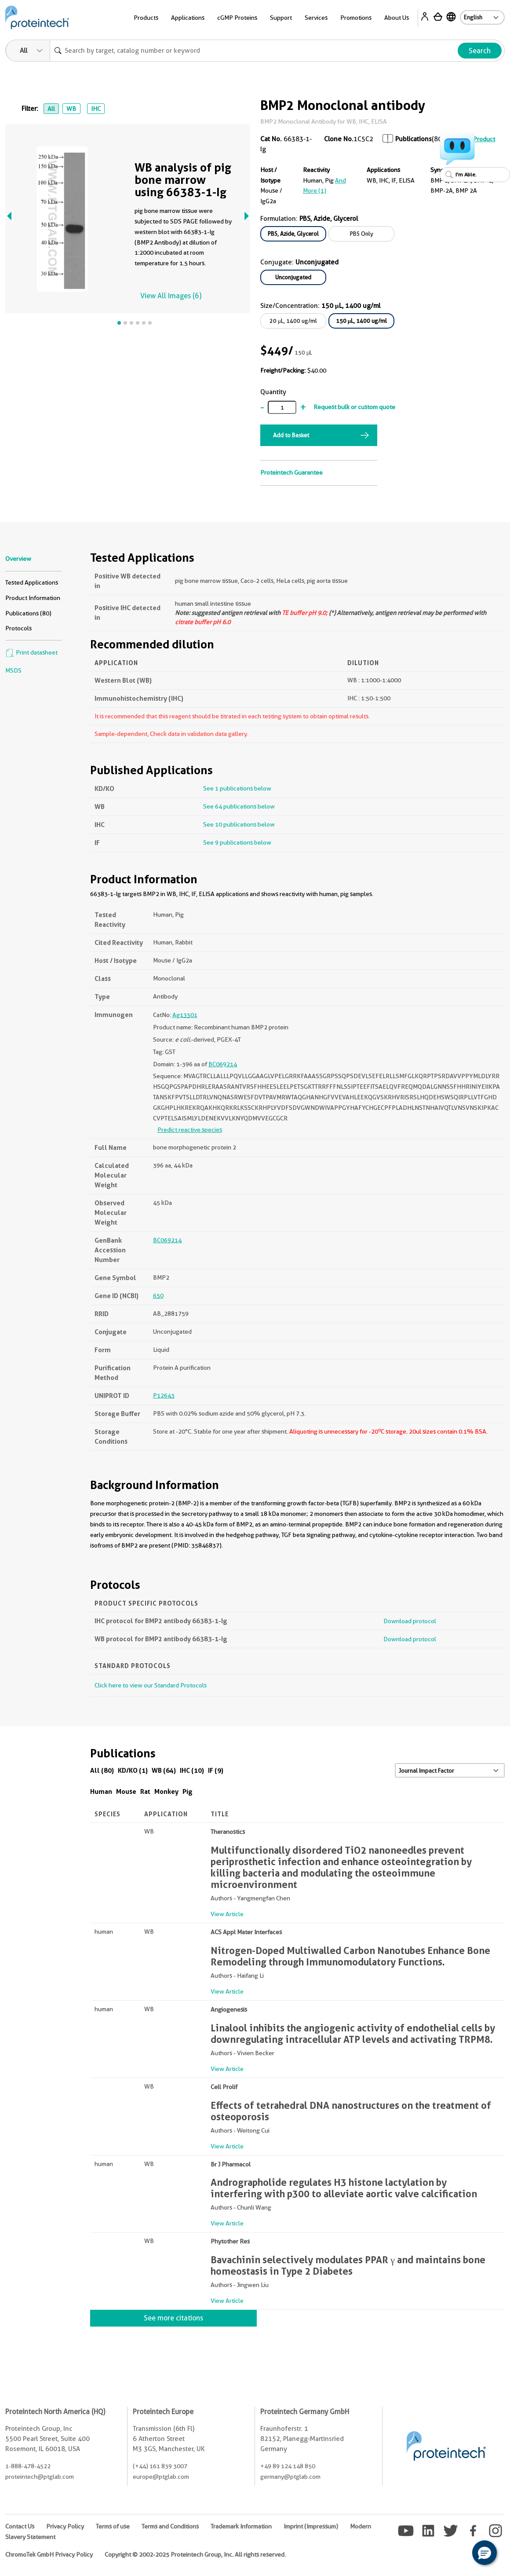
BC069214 (222, 1064)
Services (316, 17)
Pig (187, 1791)
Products (146, 17)
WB (71, 108)
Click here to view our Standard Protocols (151, 1685)
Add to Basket (291, 435)
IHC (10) (192, 1770)
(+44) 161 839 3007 (160, 2466)
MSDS (13, 670)
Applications (187, 17)
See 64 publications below (239, 806)
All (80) (102, 1770)
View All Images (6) (170, 296)
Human (101, 1791)
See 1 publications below (237, 788)
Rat (145, 1791)
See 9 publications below (237, 842)
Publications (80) (28, 613)
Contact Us (19, 2526)
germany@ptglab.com (290, 2476)
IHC (96, 108)
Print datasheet (31, 652)
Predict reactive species (189, 1129)
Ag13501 (184, 1014)
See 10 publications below (239, 824)
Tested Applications (31, 582)
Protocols (18, 628)
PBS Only (361, 233)
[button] (484, 2552)
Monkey (166, 1791)
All (51, 108)
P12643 (164, 1395)
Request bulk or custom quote (354, 406)
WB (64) (164, 1770)
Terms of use (113, 2526)
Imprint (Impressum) (311, 2526)
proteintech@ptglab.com (39, 2476)
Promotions (356, 17)
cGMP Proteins (237, 17)
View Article (227, 1913)
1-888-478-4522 (28, 2466)
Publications (413, 139)
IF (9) (215, 1770)
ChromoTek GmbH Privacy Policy (49, 2554)
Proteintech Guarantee (291, 472)
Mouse (126, 1791)
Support (281, 17)
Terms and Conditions (170, 2526)
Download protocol (409, 1621)
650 (158, 1295)
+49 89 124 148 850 (287, 2466)
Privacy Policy (65, 2526)
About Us (396, 17)
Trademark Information (241, 2526)
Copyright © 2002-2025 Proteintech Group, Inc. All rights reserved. (195, 2554)
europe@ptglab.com (161, 2476)
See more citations (173, 2318)
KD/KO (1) (133, 1770)
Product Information (32, 597)
